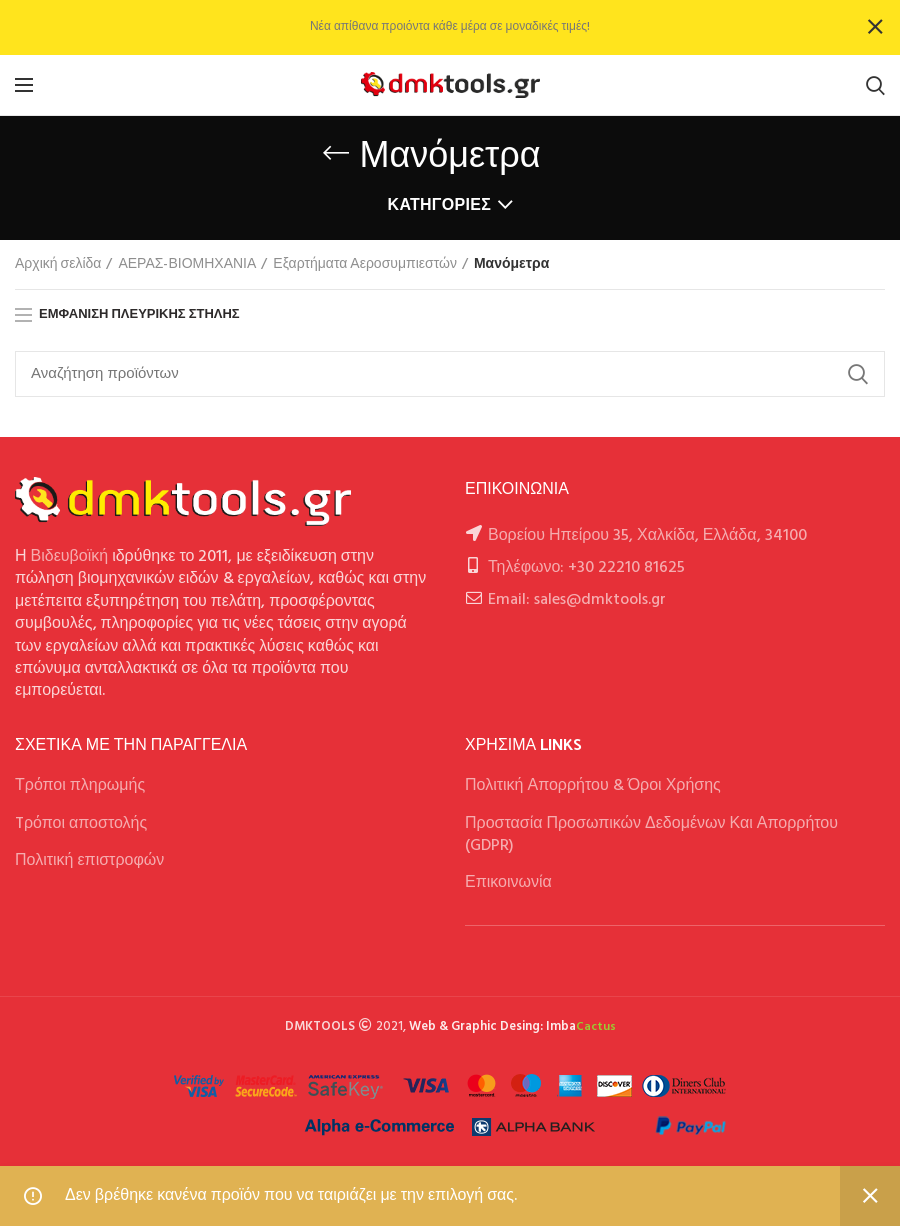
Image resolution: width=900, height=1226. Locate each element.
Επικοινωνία (508, 883)
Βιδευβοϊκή (70, 557)
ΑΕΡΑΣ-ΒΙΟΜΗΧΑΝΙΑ (187, 265)
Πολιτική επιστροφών (89, 861)
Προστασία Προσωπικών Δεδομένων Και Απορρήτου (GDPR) (651, 835)
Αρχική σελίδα (58, 265)
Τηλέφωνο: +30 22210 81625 (586, 568)
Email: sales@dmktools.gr (577, 600)
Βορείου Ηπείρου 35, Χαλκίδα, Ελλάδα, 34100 (647, 536)
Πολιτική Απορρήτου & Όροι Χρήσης (593, 786)
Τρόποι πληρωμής (80, 786)
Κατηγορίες (440, 206)
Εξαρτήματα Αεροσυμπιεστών (365, 265)
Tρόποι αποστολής (81, 824)
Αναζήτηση (858, 374)
